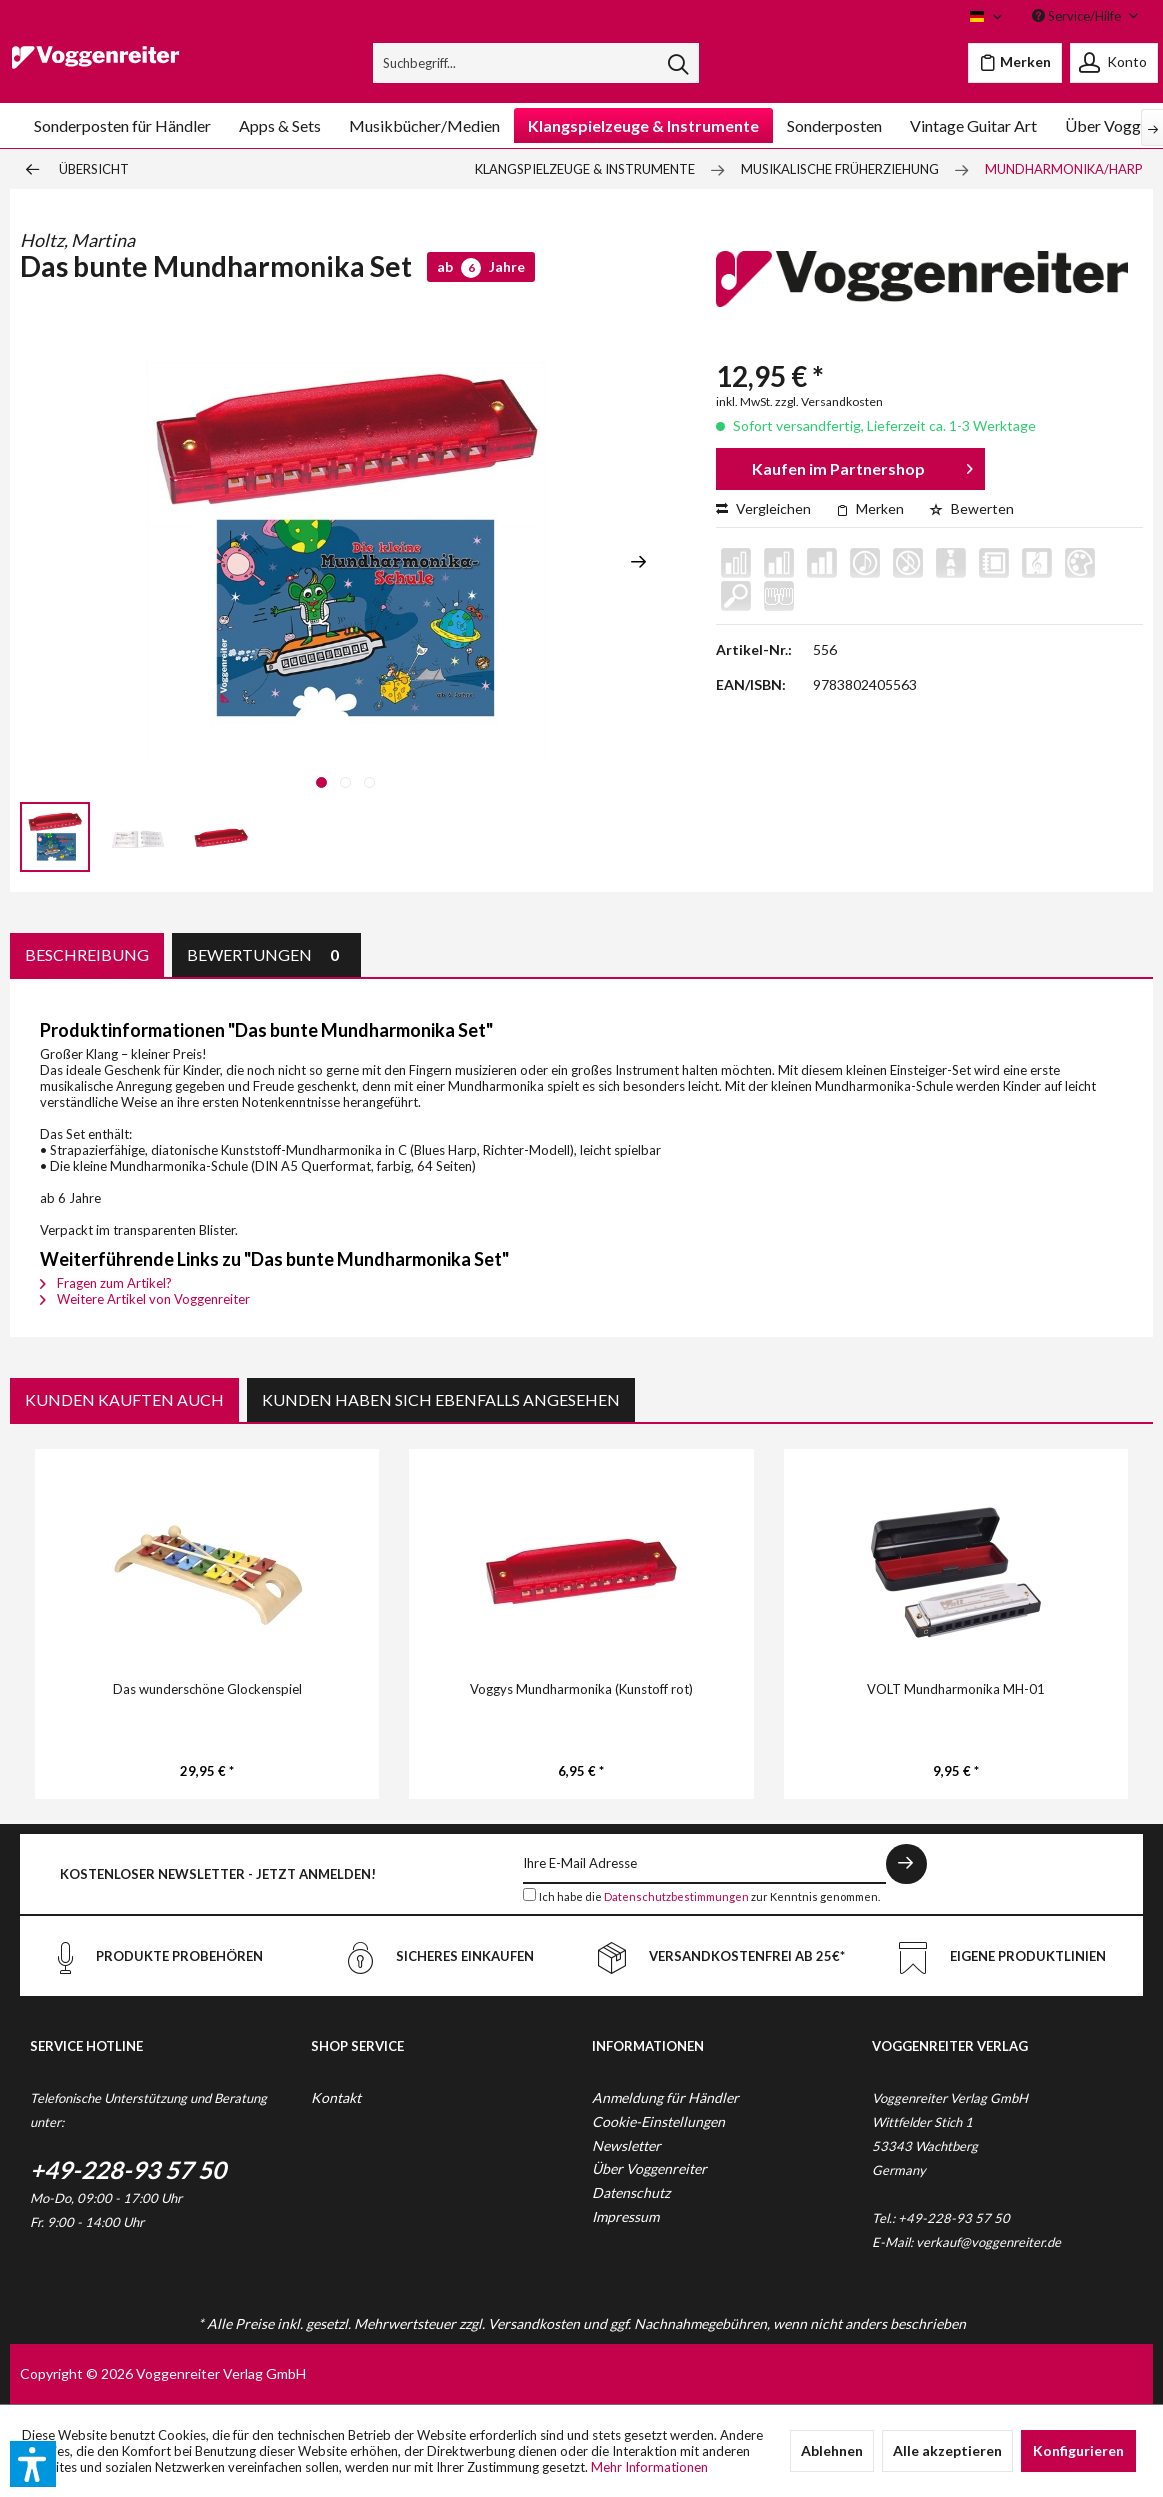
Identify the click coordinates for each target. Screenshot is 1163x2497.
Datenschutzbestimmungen (676, 1896)
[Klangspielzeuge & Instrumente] (643, 125)
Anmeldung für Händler (665, 2097)
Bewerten (971, 508)
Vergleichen (763, 508)
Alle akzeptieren (947, 2450)
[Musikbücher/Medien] (424, 125)
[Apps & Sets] (280, 125)
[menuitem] (536, 63)
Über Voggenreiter (649, 2168)
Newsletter (626, 2145)
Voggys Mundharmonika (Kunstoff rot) (581, 1689)
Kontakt (336, 2097)
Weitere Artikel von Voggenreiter (145, 1299)
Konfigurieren (1078, 2450)
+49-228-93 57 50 (128, 2169)
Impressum (625, 2216)
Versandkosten (534, 2323)
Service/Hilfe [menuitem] (1078, 16)
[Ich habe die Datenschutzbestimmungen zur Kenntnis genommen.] (529, 1894)
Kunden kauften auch (124, 1399)
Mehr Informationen (649, 2467)
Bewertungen (266, 954)
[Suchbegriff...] (536, 63)
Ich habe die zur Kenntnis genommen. (709, 1896)
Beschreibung (87, 954)
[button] (33, 2464)
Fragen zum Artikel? (106, 1283)
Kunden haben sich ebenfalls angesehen (441, 1399)
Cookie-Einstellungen (658, 2121)
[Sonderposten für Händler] (122, 125)
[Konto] (1114, 63)
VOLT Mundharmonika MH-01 (956, 1689)
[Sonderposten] (834, 125)
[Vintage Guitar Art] (973, 125)
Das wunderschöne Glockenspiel (207, 1689)
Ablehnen (832, 2450)
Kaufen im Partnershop (862, 465)
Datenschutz (631, 2192)
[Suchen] (678, 63)
